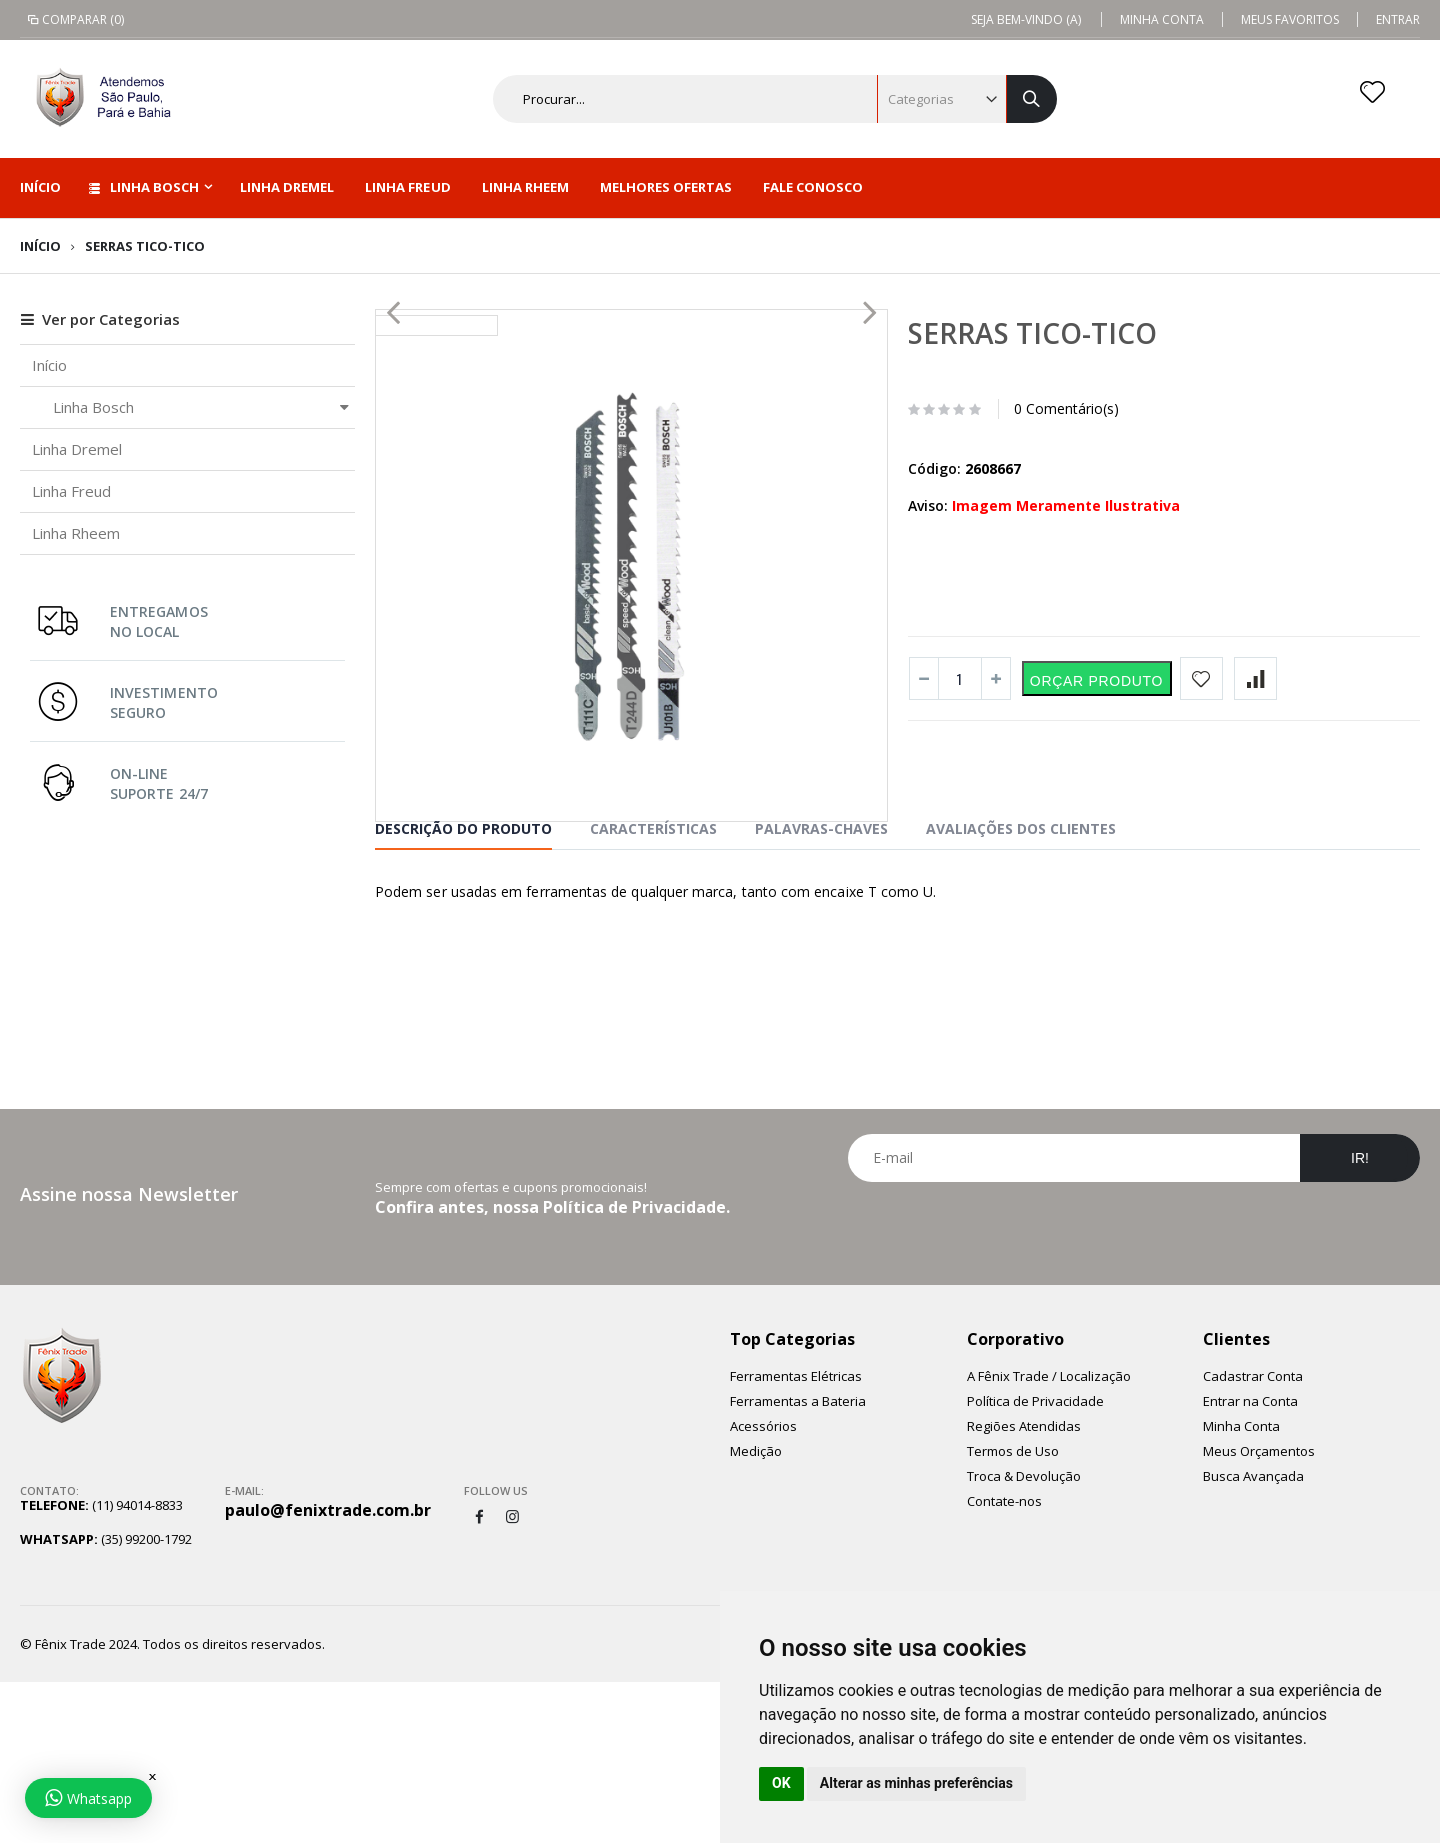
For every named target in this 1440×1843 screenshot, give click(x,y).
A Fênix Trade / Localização (1049, 1537)
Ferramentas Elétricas (796, 1537)
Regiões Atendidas (1024, 1587)
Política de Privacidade (1035, 1562)
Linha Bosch (144, 187)
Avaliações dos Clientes (1021, 989)
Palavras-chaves (821, 989)
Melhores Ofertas (666, 187)
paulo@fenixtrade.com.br (328, 1671)
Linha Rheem (525, 187)
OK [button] (781, 1783)
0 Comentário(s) (1066, 408)
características (653, 989)
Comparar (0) (74, 19)
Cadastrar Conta (1253, 1537)
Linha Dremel (287, 187)
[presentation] (1134, 1392)
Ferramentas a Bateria (798, 1562)
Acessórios (763, 1587)
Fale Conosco (813, 187)
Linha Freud (407, 187)
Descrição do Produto (463, 989)
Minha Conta (1162, 19)
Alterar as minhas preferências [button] (916, 1783)
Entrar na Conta (1250, 1562)
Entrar (1398, 19)
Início (40, 246)
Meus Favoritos (1290, 19)
